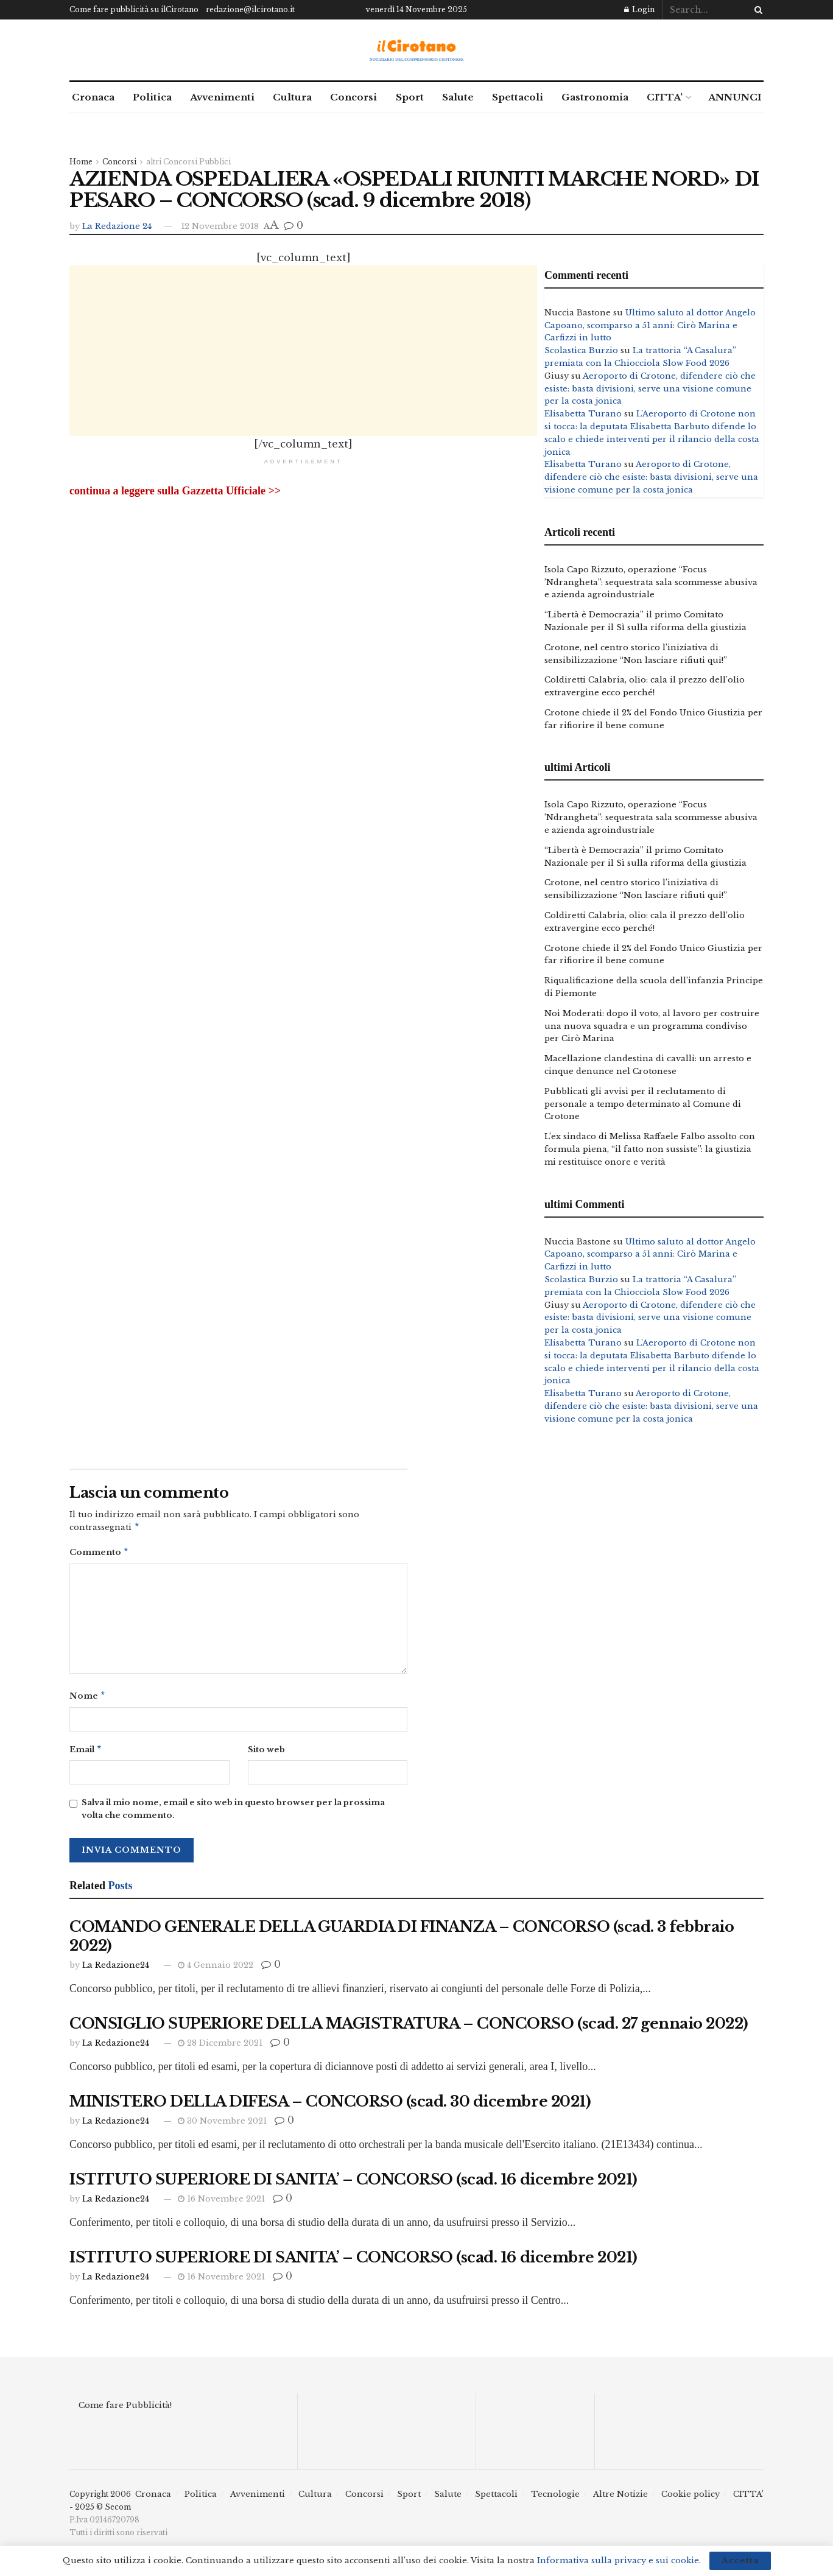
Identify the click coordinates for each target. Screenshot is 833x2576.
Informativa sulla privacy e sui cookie (618, 2560)
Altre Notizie (620, 2499)
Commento (99, 1554)
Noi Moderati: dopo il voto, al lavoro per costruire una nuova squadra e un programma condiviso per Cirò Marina (651, 1026)
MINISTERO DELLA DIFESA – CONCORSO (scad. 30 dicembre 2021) (330, 2106)
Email (85, 1753)
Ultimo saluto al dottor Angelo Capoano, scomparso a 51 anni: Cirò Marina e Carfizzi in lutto (650, 325)
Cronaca (93, 97)
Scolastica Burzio (581, 350)
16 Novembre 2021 (221, 2204)
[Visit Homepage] (417, 50)
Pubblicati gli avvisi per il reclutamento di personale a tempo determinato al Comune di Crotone (642, 1104)
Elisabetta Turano (583, 414)
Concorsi (353, 97)
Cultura (292, 97)
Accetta (740, 2560)
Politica (152, 97)
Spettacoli (517, 97)
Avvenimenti (222, 97)
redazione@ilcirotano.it (250, 9)
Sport (410, 97)
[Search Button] (756, 9)
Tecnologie (555, 2499)
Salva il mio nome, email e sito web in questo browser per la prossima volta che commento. (233, 1813)
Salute (458, 97)
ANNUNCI (734, 97)
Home (81, 161)
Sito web (266, 1753)
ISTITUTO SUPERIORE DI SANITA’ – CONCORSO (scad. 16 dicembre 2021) (353, 2184)
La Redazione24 (115, 1970)
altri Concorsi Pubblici (188, 161)
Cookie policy (690, 2499)
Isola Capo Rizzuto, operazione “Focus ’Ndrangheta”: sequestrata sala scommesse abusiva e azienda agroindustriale (650, 582)
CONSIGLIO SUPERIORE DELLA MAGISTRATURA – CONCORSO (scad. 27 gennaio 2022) (408, 2028)
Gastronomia (594, 97)
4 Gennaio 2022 (215, 1970)
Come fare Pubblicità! (125, 2410)
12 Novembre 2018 (220, 226)
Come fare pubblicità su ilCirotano (134, 9)
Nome (87, 1699)
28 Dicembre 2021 (220, 2048)
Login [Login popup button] (639, 9)
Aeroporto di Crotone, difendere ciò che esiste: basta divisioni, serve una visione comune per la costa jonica (650, 389)
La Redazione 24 (117, 226)
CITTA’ (665, 97)
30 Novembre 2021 (222, 2126)
